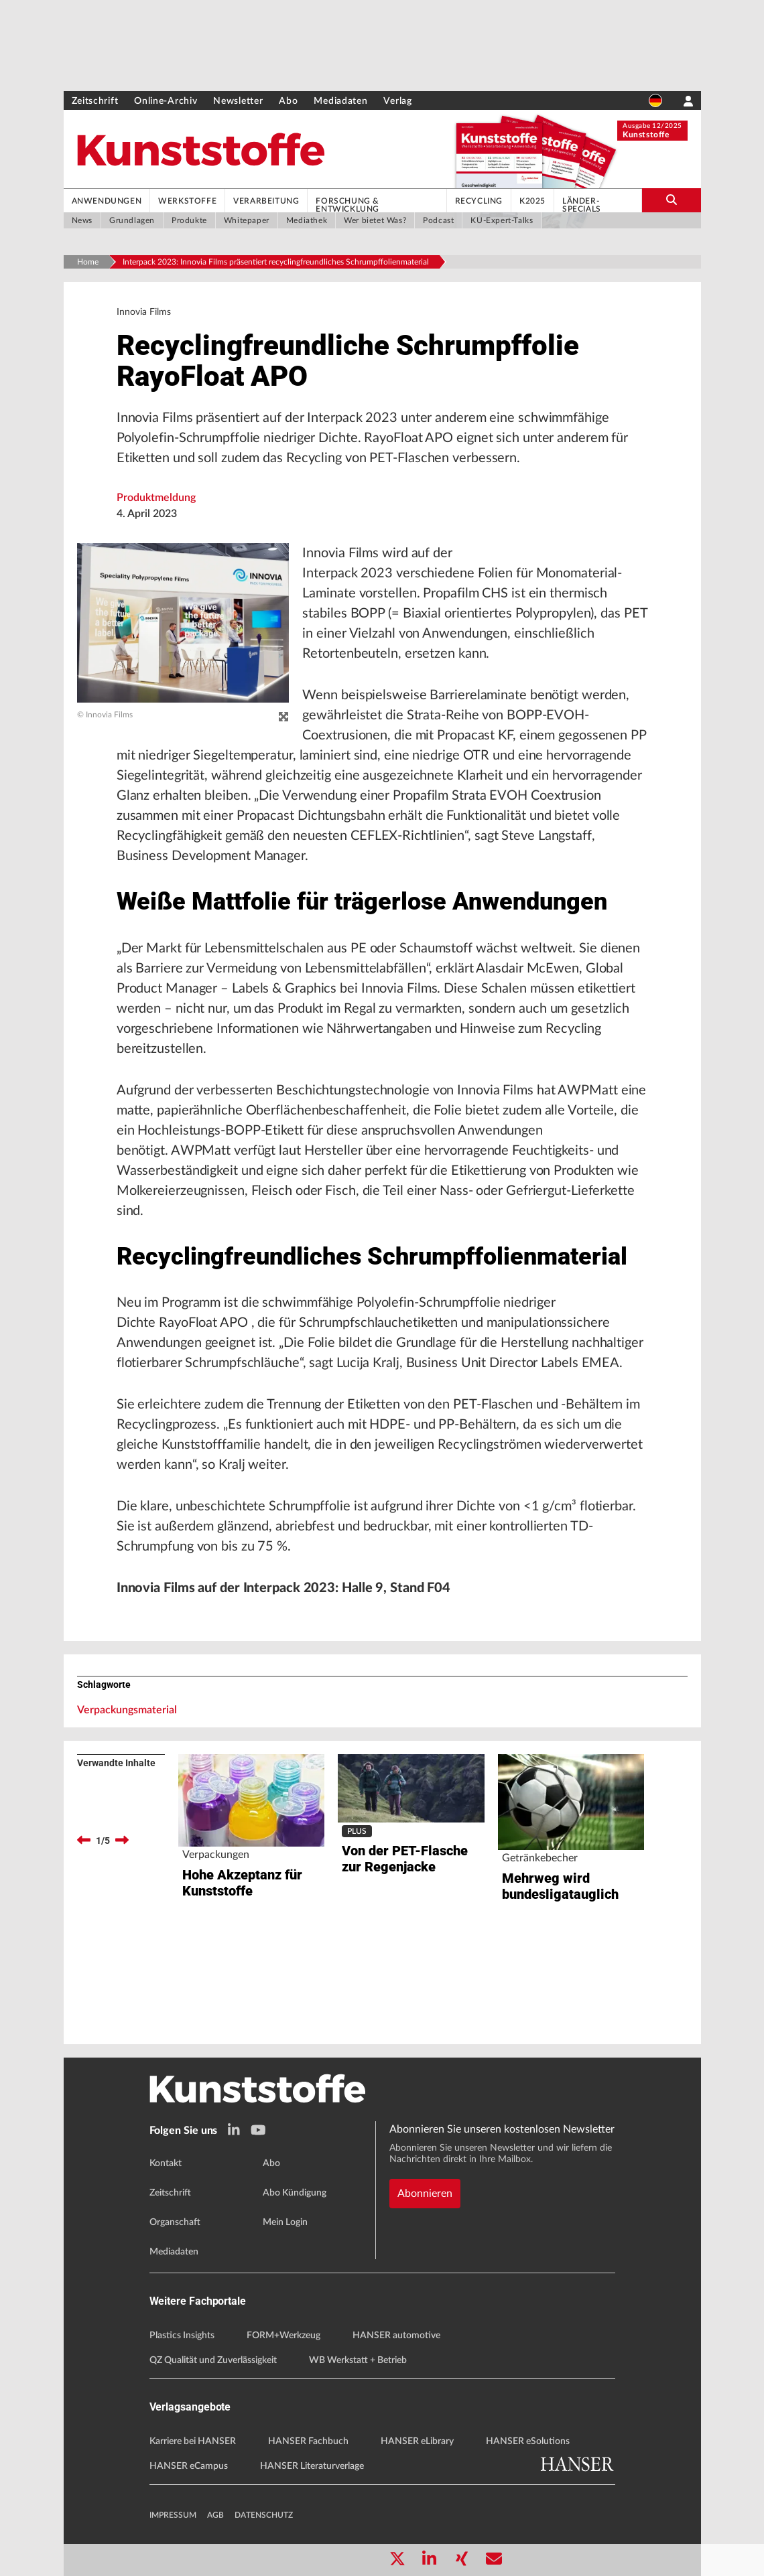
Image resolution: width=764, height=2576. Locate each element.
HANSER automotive (396, 2335)
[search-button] (671, 200)
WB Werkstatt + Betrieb (358, 2360)
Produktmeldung (156, 497)
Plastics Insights (181, 2335)
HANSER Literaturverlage (312, 2466)
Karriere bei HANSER (192, 2441)
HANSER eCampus (188, 2466)
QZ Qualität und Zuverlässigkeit (213, 2360)
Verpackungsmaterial (127, 1710)
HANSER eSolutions (528, 2441)
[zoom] (283, 717)
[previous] (83, 1840)
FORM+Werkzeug (283, 2335)
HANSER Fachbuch (308, 2441)
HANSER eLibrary (417, 2441)
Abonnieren (424, 2193)
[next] (122, 1840)
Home (88, 262)
